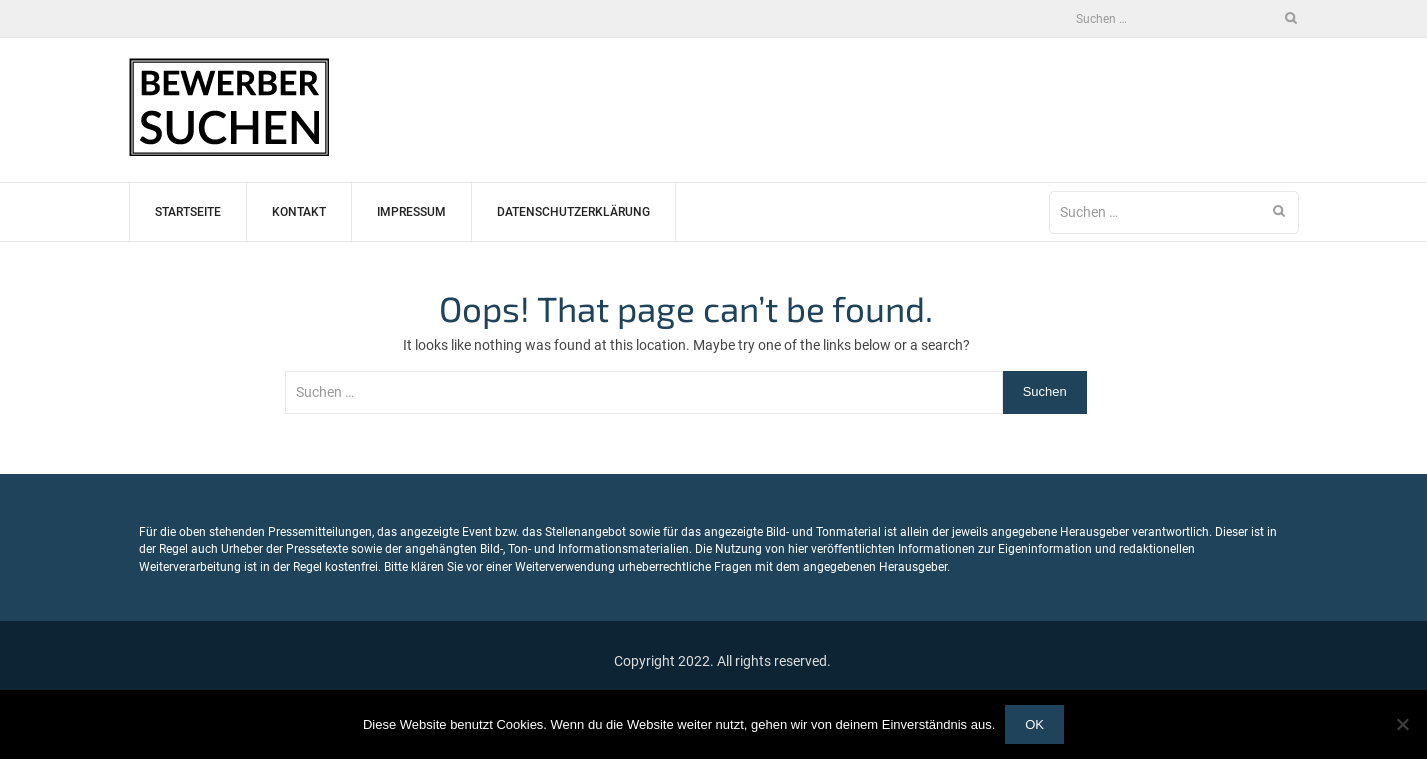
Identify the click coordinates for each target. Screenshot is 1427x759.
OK (1034, 724)
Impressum (411, 212)
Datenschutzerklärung (573, 212)
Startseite (188, 212)
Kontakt (299, 212)
